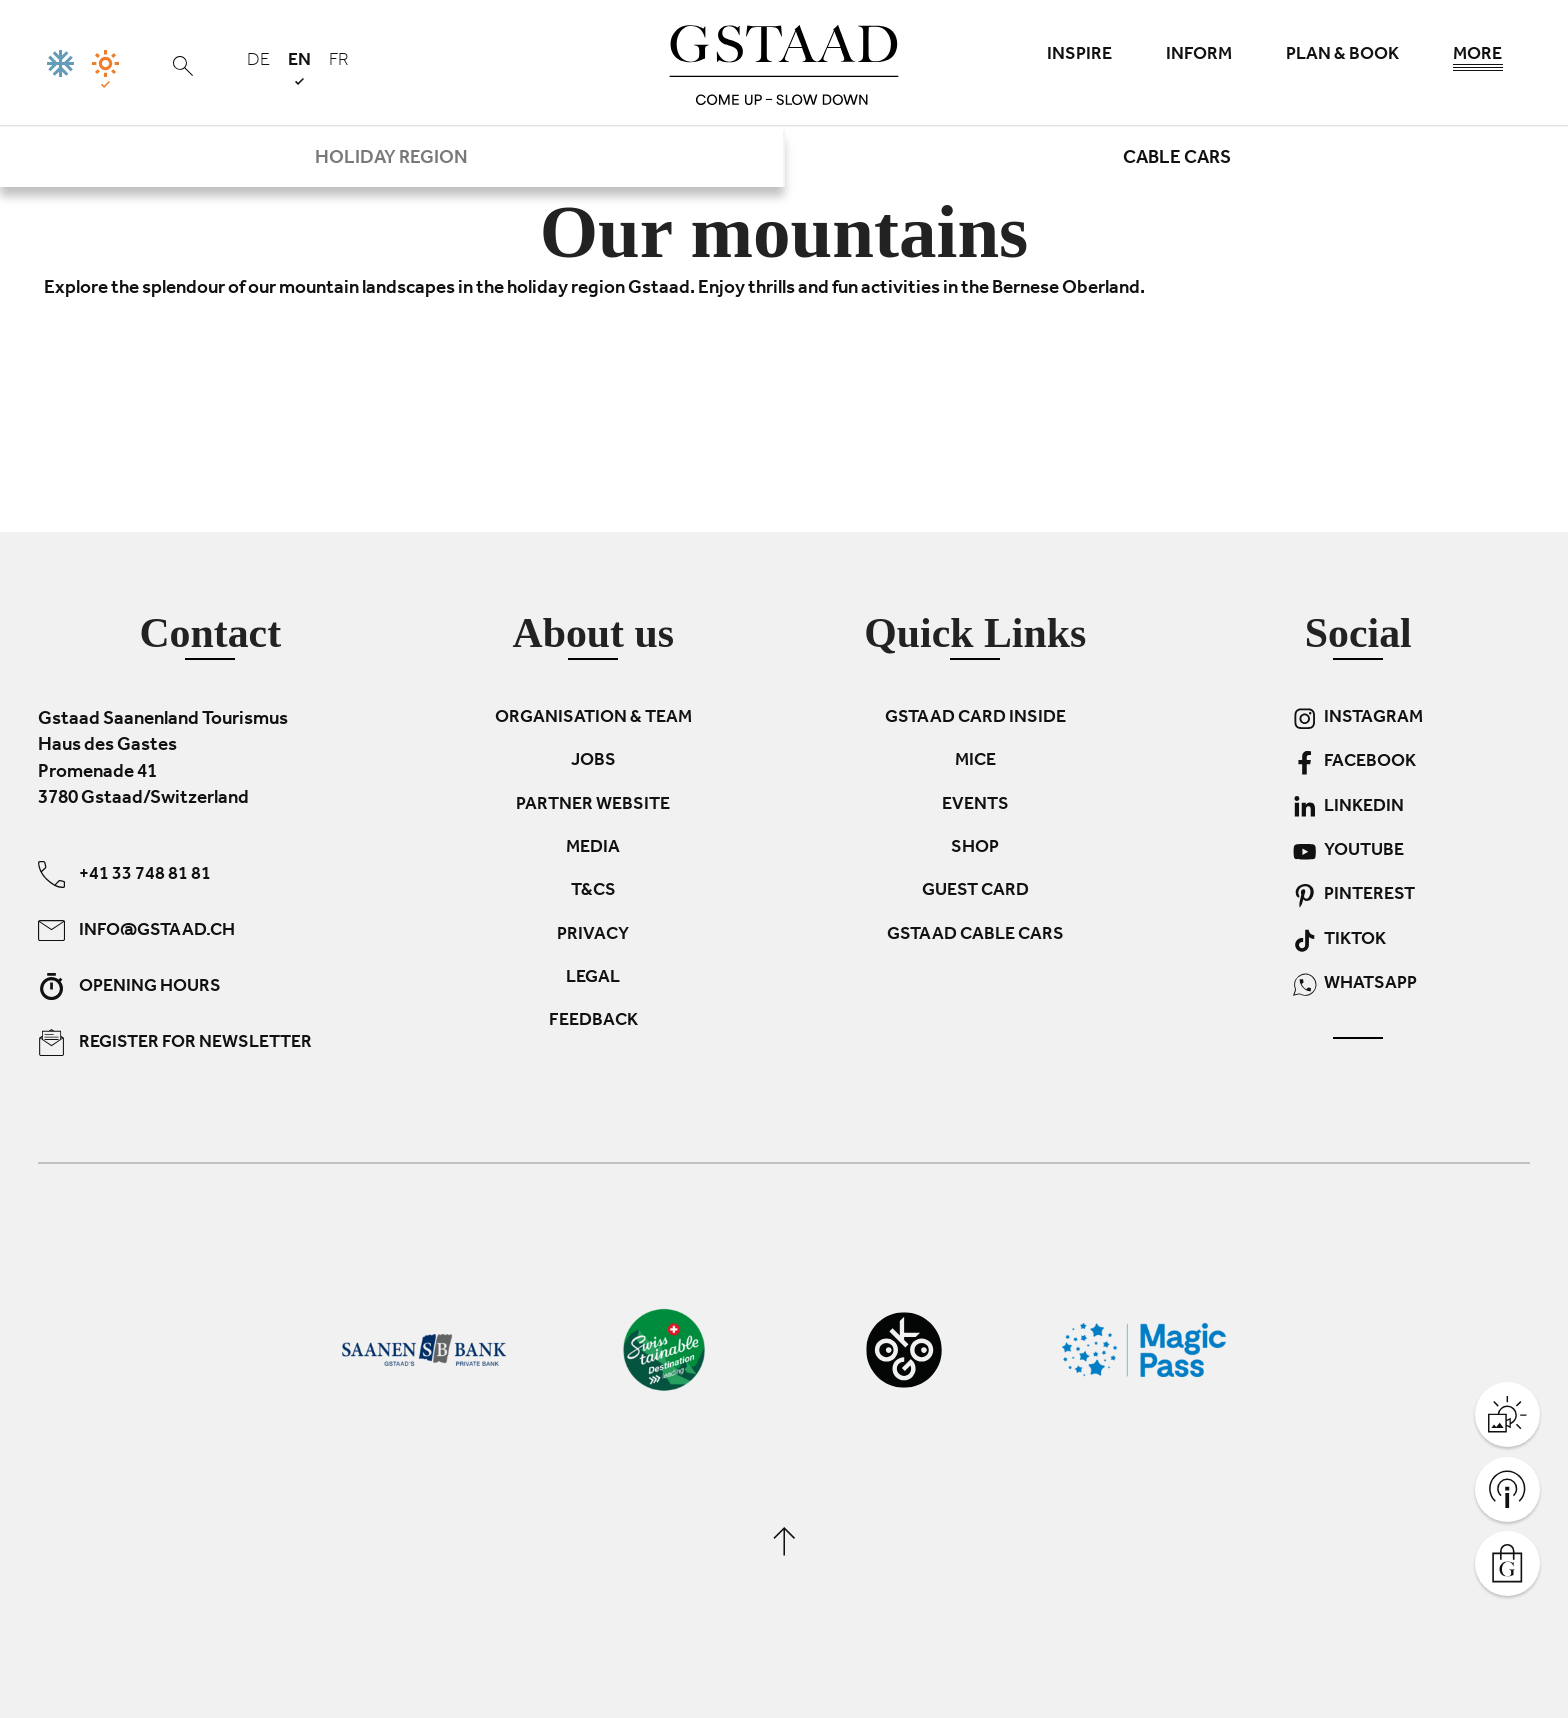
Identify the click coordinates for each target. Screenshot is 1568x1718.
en (299, 68)
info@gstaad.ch (136, 929)
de (258, 62)
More (1478, 60)
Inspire (1079, 56)
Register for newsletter (175, 1041)
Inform (1199, 56)
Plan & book (1342, 56)
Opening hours (129, 985)
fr (339, 62)
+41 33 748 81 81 (124, 873)
